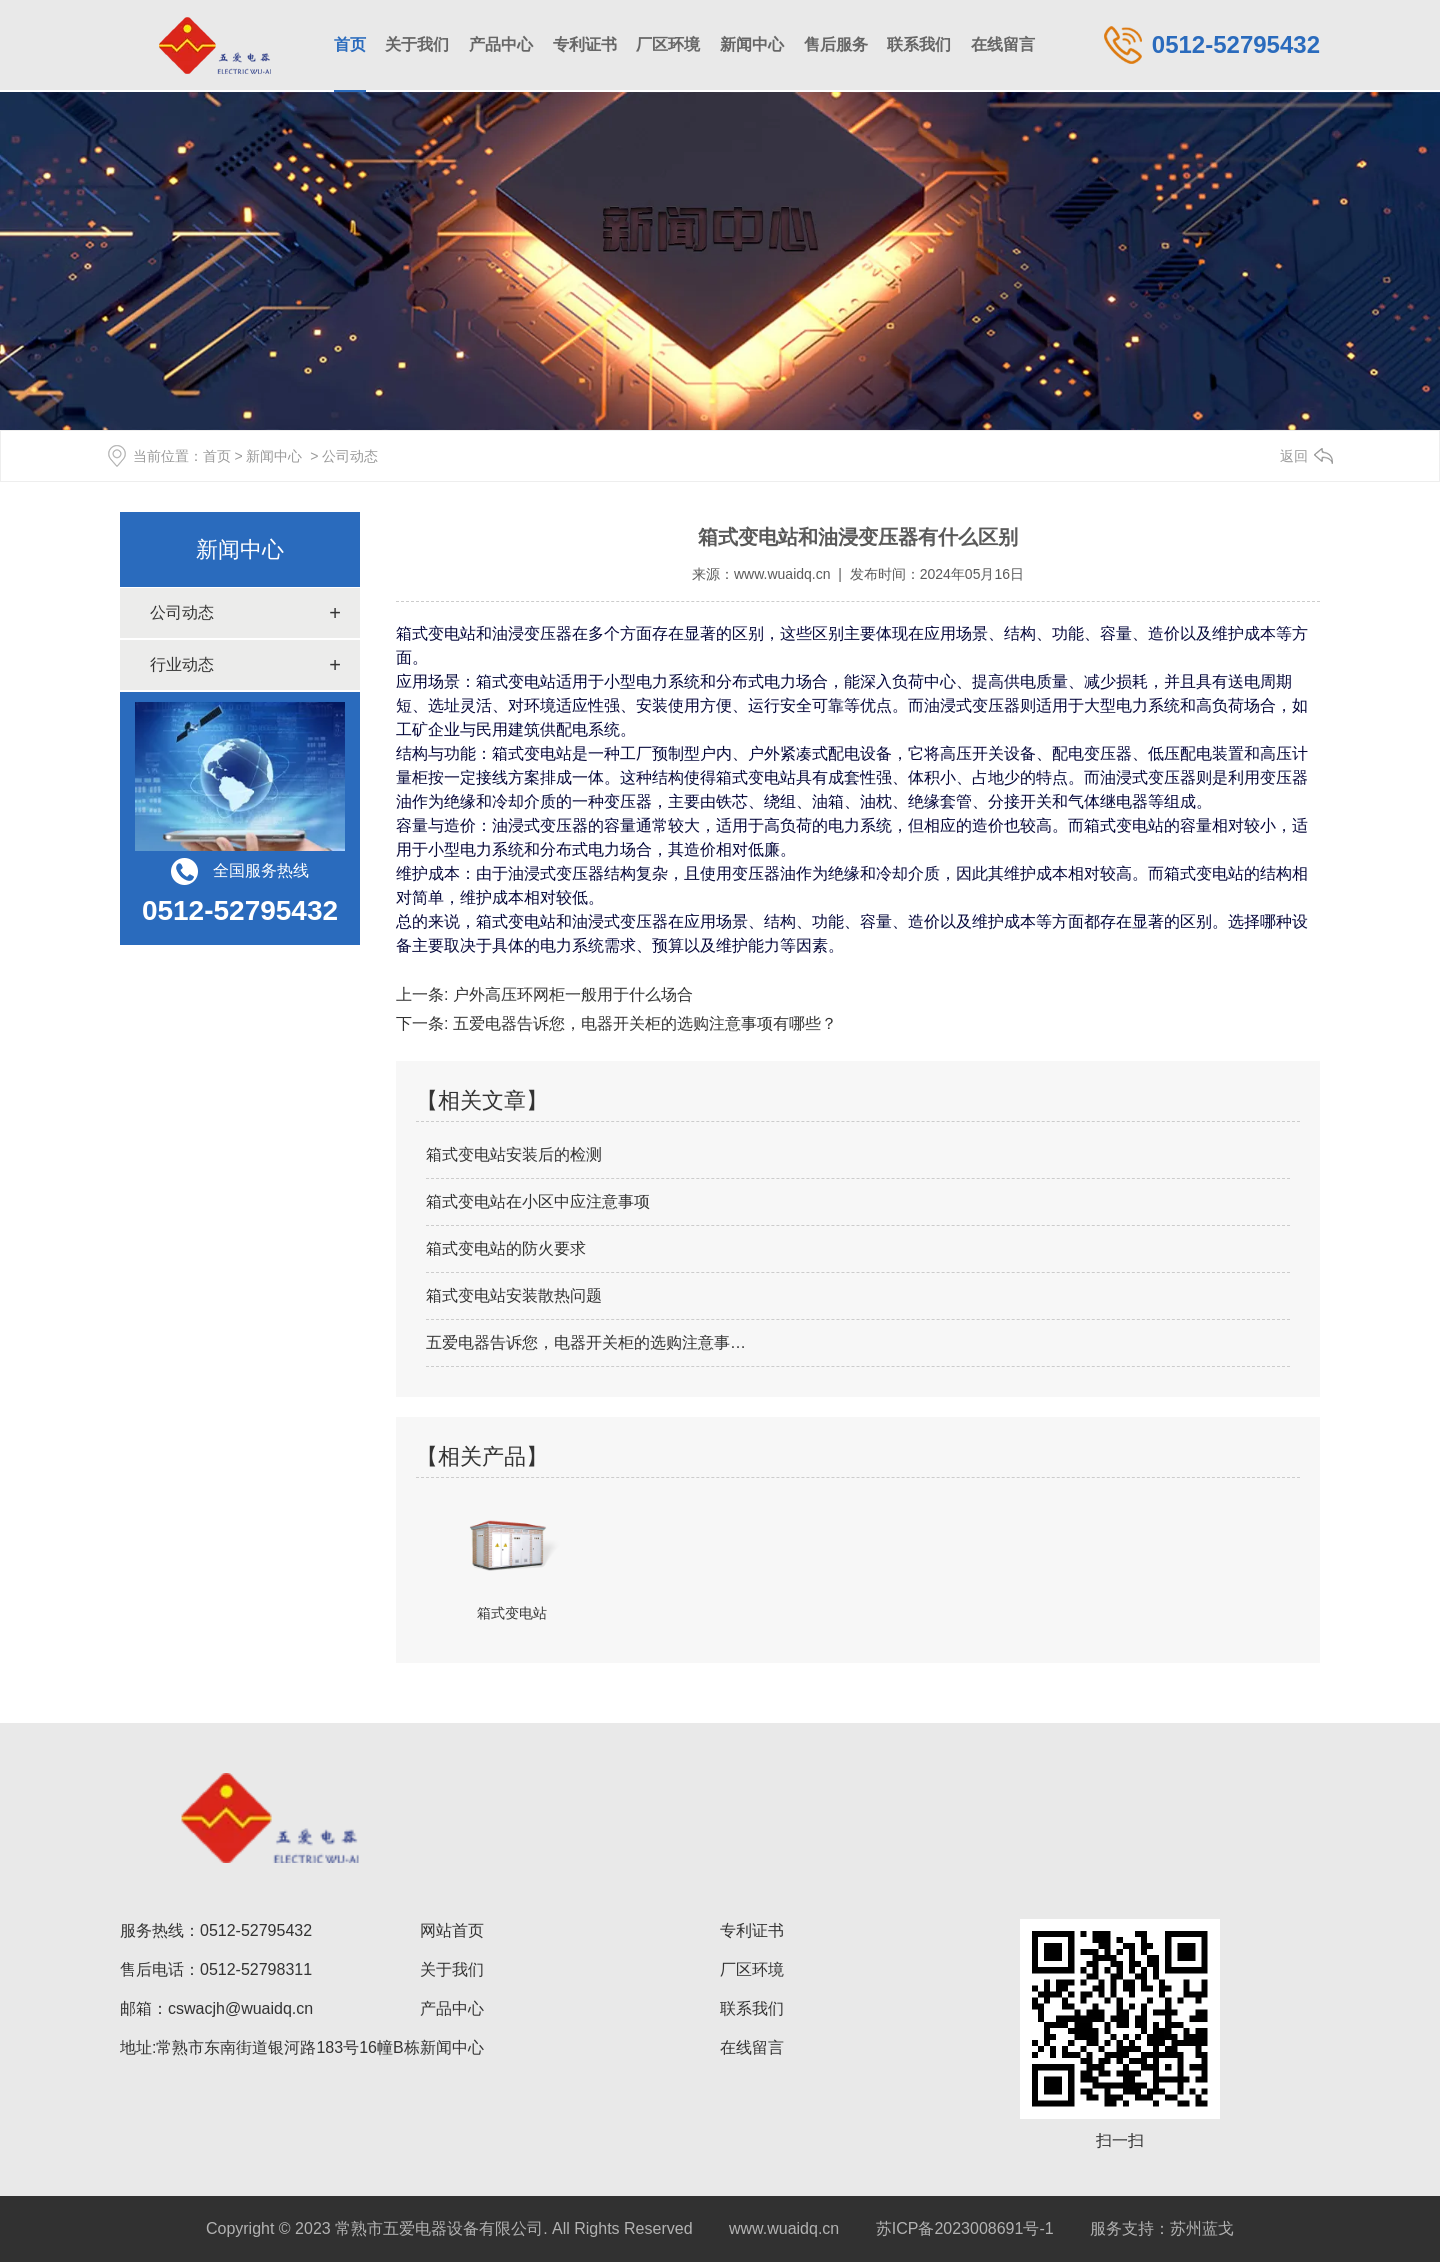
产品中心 (501, 44)
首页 (350, 44)
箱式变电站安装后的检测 (514, 1154)
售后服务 (836, 44)
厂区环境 (668, 44)
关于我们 (417, 44)
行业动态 (182, 664)
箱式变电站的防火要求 (506, 1248)
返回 (1294, 456)
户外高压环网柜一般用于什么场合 (570, 994)
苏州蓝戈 (1202, 2228)
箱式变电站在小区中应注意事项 (538, 1201)
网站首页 (452, 1930)
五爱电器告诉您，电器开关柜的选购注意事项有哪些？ (642, 1023)
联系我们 (919, 44)
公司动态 (182, 612)
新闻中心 (752, 44)
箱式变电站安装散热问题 (514, 1295)
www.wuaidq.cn (782, 574)
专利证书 (585, 44)
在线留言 (1003, 44)
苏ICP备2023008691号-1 (965, 2228)
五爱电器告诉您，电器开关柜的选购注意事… (586, 1342)
